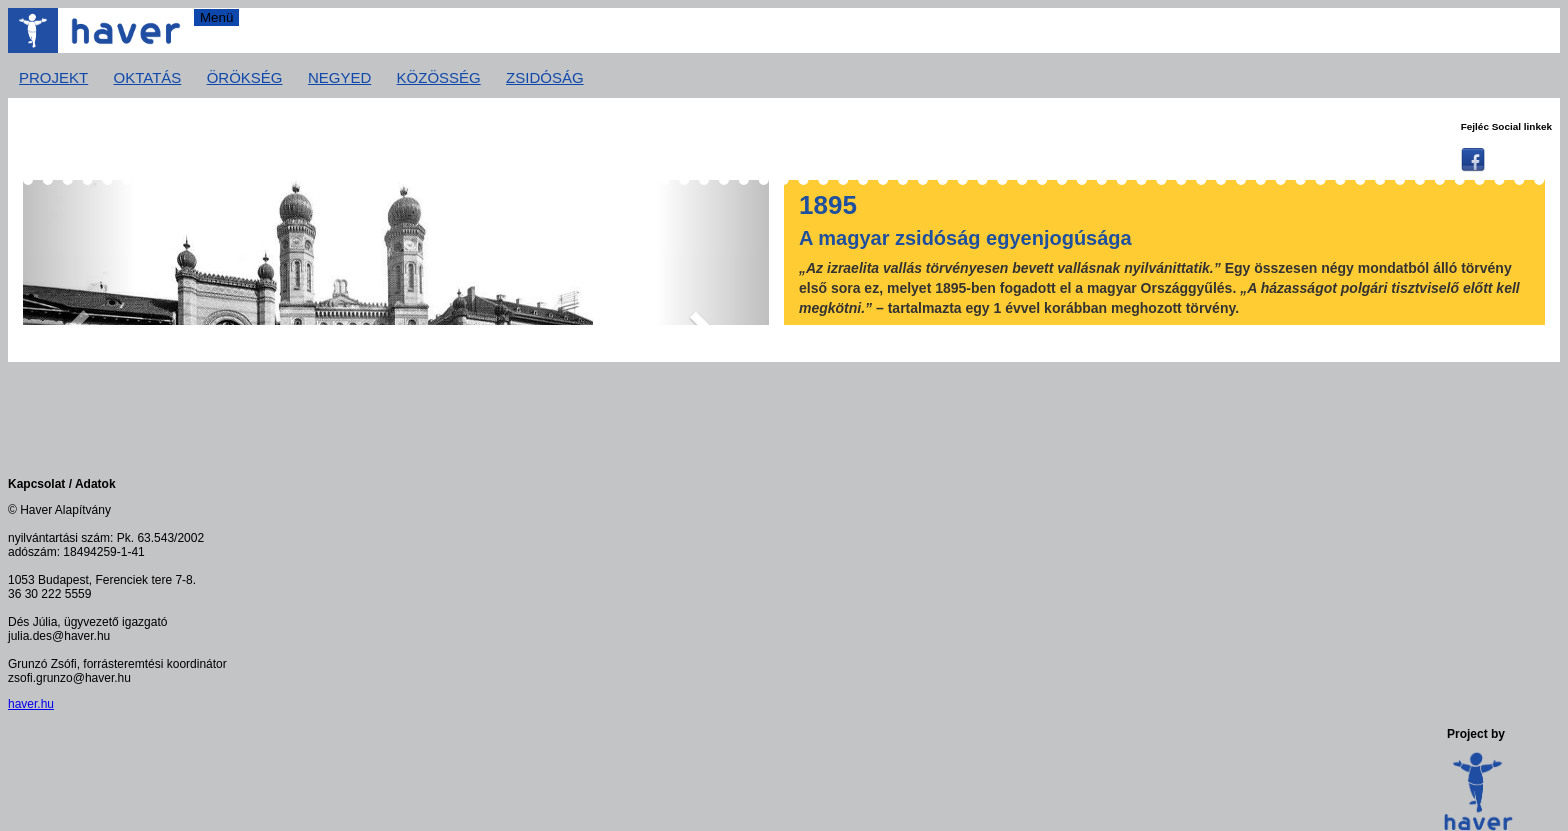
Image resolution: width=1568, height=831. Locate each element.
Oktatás (148, 77)
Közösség (439, 77)
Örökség (245, 77)
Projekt (53, 77)
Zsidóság (545, 77)
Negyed (339, 77)
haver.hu (31, 704)
